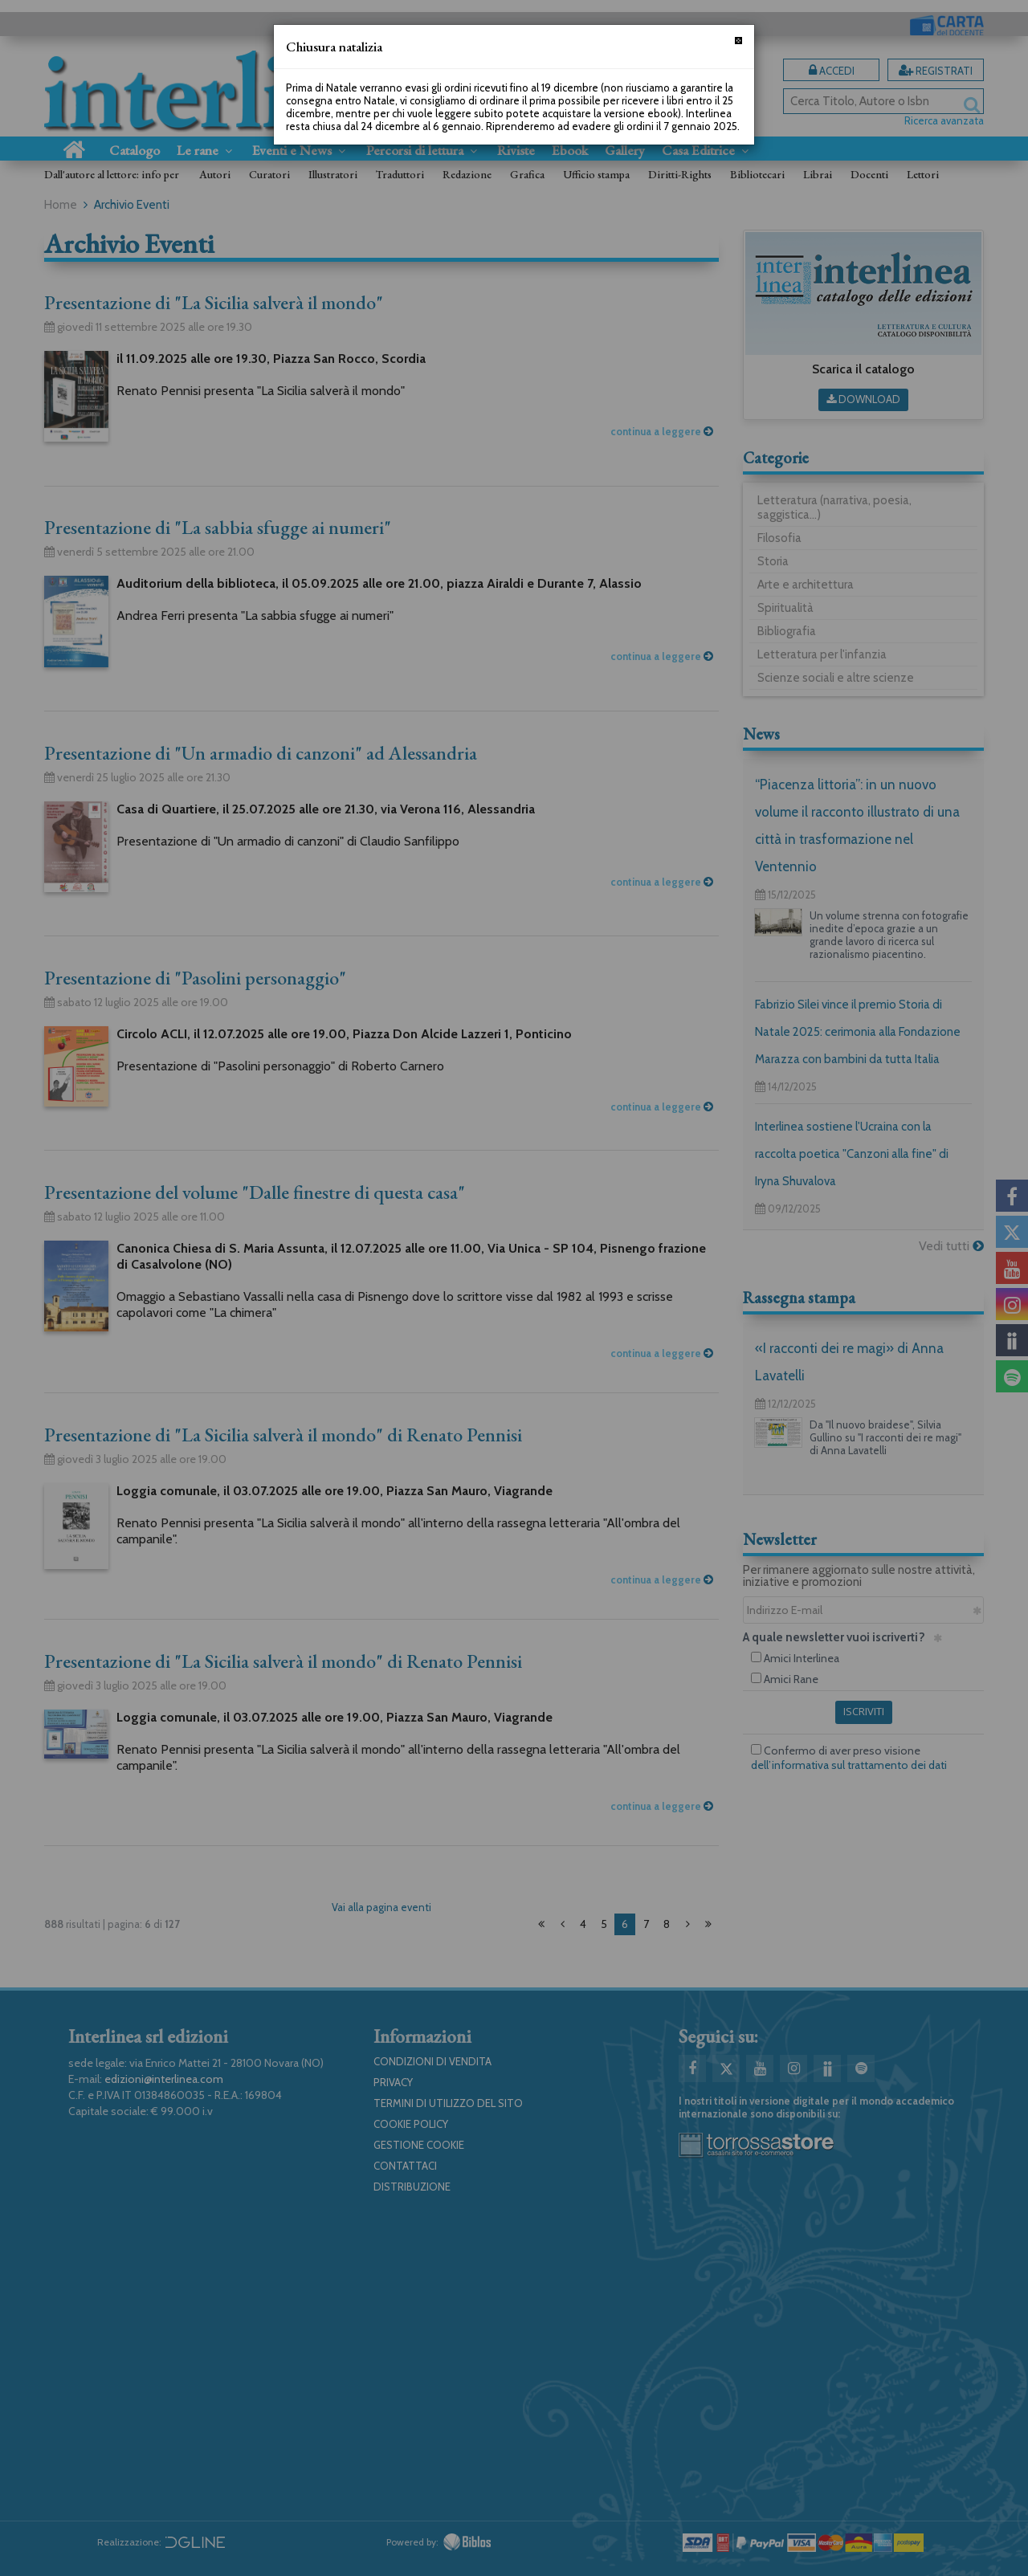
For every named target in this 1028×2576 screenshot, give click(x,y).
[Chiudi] (738, 40)
